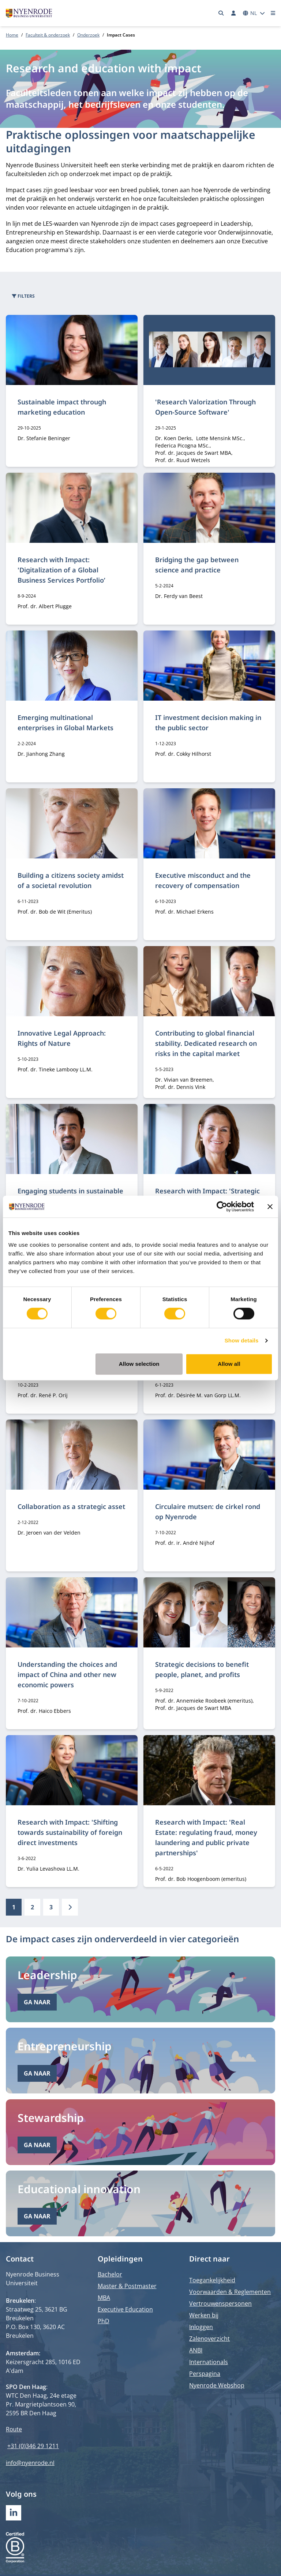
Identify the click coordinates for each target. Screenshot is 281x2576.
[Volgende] (70, 1907)
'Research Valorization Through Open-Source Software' (205, 406)
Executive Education (125, 2309)
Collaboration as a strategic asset (71, 1506)
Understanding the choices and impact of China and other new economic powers (67, 1674)
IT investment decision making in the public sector (208, 722)
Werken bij (203, 2315)
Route (14, 2429)
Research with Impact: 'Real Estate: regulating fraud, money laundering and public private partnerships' (206, 1837)
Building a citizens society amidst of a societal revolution (71, 880)
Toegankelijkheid (212, 2280)
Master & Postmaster (127, 2286)
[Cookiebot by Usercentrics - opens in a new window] (222, 1206)
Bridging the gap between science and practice (197, 564)
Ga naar (37, 2002)
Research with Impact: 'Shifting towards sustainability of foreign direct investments (70, 1832)
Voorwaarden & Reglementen (230, 2292)
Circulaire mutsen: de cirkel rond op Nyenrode (207, 1511)
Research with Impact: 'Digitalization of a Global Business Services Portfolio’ (61, 569)
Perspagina (204, 2374)
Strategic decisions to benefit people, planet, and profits (202, 1669)
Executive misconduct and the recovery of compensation (203, 880)
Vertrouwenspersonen (220, 2303)
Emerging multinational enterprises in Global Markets (65, 722)
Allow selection (139, 1364)
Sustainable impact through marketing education (62, 406)
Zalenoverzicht (209, 2339)
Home (12, 35)
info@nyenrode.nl (30, 2463)
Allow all (229, 1364)
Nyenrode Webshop (216, 2385)
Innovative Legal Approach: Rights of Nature (62, 1038)
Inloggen (201, 2327)
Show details (242, 1340)
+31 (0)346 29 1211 (33, 2446)
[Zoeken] (221, 13)
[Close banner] (270, 1206)
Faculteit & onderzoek (48, 35)
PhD (103, 2321)
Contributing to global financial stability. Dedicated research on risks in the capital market (206, 1043)
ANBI (195, 2350)
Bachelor (110, 2274)
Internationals (208, 2362)
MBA (104, 2298)
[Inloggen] (233, 13)
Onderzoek (88, 35)
